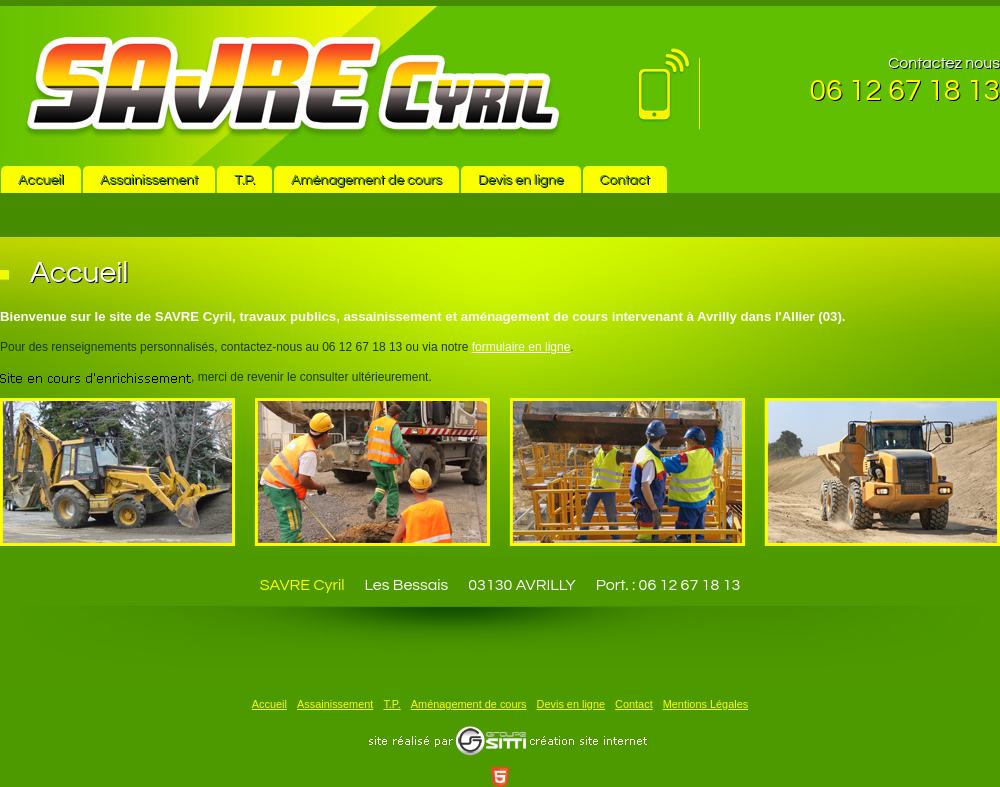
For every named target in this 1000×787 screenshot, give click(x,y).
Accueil (41, 180)
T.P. (244, 180)
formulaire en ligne (521, 347)
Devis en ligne (521, 180)
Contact (625, 180)
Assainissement (149, 180)
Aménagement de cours (366, 180)
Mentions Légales (706, 704)
